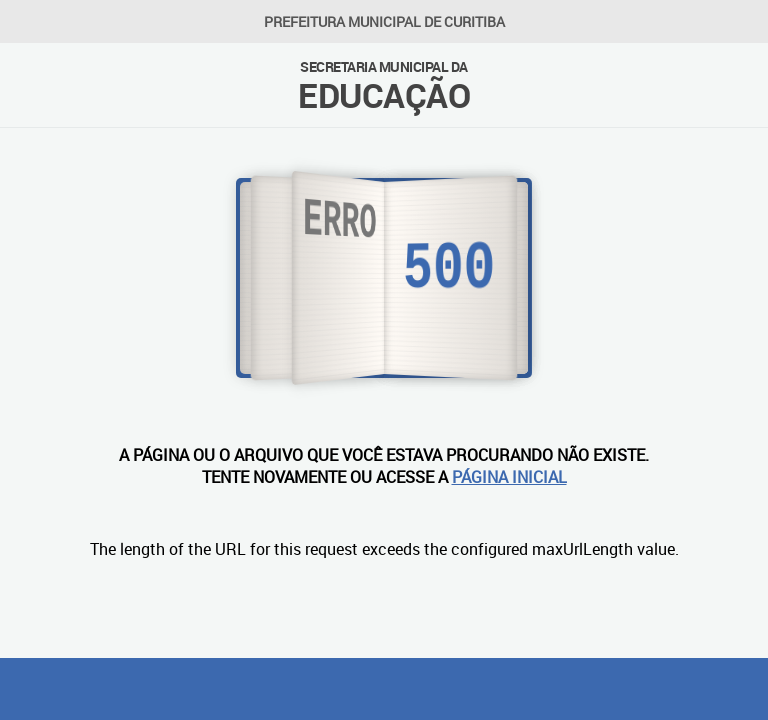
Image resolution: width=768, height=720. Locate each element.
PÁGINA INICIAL (509, 477)
